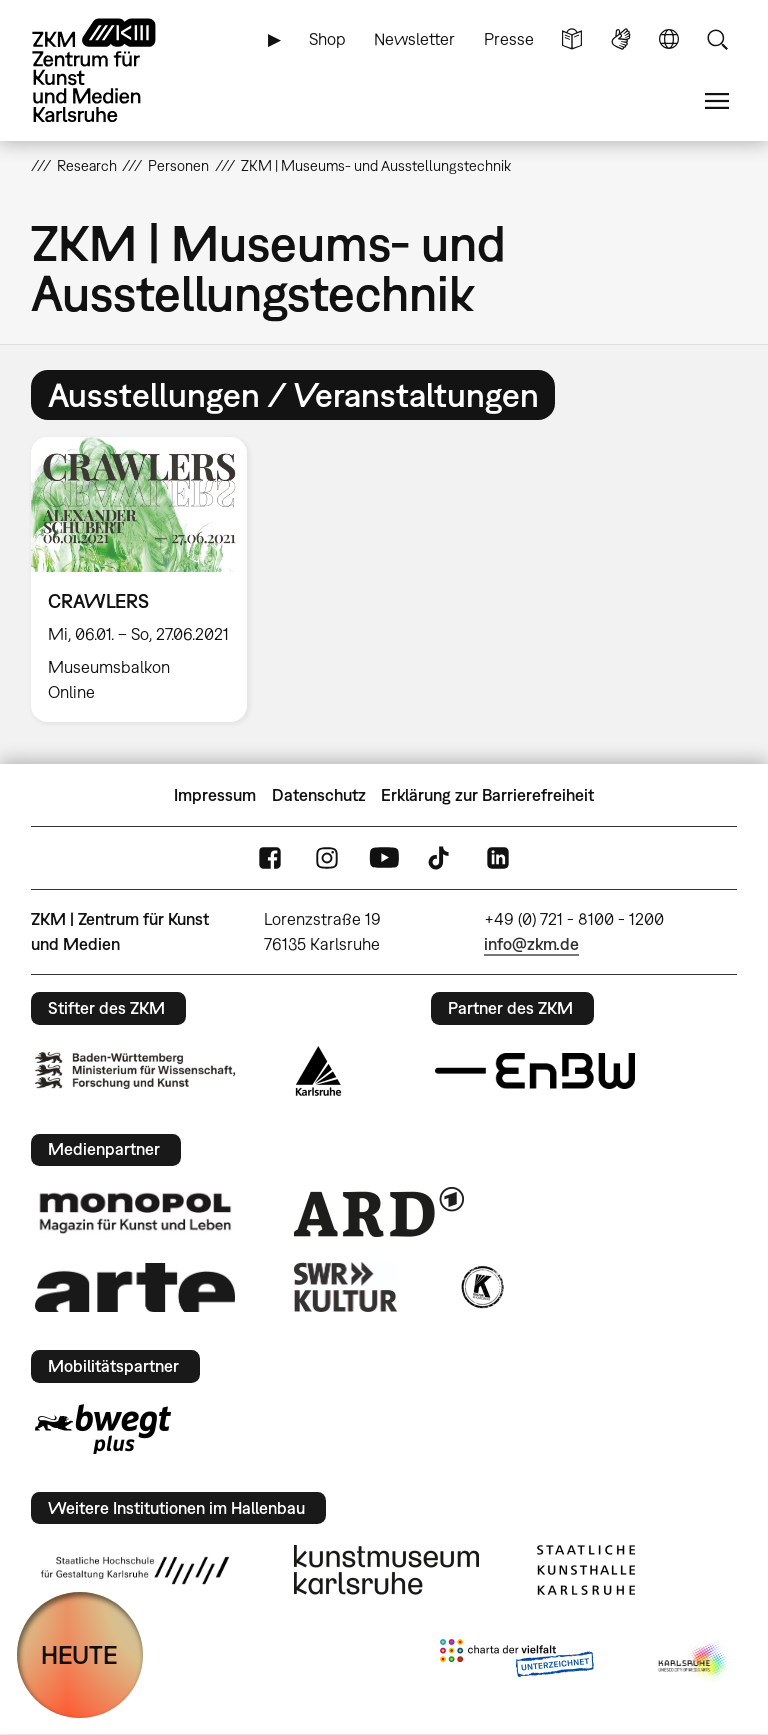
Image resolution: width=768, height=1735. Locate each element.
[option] (147, 579)
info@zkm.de (531, 944)
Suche (717, 39)
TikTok (441, 858)
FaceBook (270, 858)
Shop (327, 39)
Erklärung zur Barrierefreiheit (487, 795)
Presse (509, 39)
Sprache (669, 39)
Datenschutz (319, 795)
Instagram (327, 858)
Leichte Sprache (572, 39)
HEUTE (79, 1654)
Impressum (215, 795)
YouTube (384, 858)
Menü (717, 101)
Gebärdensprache (621, 39)
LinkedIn (498, 858)
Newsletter (414, 39)
